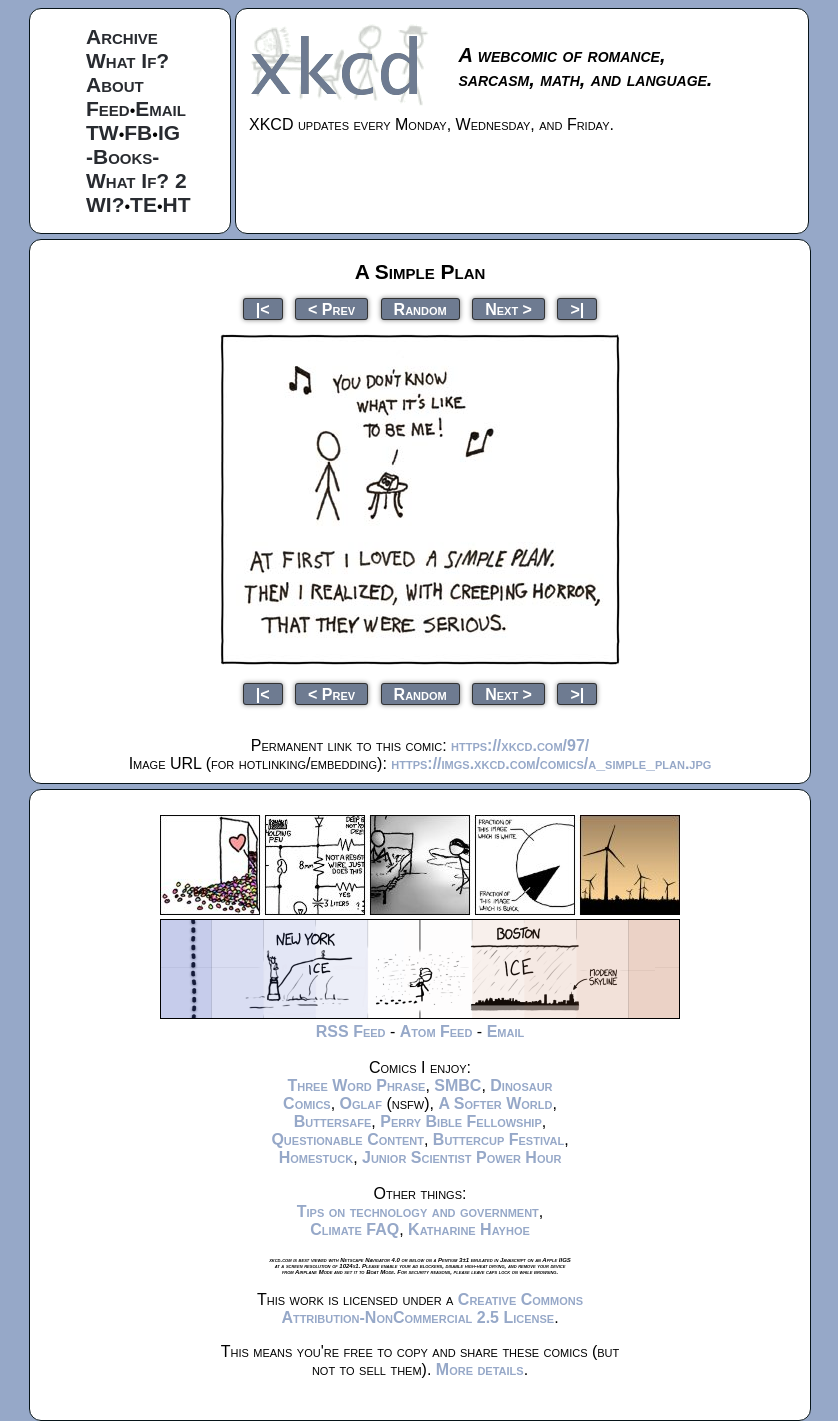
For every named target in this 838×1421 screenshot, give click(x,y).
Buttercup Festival (498, 1139)
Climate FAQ (354, 1229)
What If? (127, 60)
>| (577, 308)
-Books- (122, 156)
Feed (108, 108)
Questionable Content (347, 1139)
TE (143, 204)
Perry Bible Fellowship (461, 1121)
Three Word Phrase (356, 1085)
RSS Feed (351, 1031)
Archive (122, 36)
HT (177, 204)
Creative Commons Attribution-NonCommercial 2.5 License (432, 1308)
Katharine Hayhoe (469, 1229)
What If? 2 (136, 180)
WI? (105, 204)
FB (138, 132)
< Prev (331, 308)
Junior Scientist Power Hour (461, 1157)
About (115, 84)
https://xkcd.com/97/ (520, 745)
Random (420, 308)
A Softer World (495, 1103)
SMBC (457, 1085)
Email (160, 108)
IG (169, 132)
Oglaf (361, 1103)
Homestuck (316, 1157)
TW (102, 132)
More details (480, 1369)
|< (263, 308)
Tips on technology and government (418, 1211)
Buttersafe (333, 1121)
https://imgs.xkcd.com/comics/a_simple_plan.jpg (551, 763)
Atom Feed (436, 1031)
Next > (508, 308)
